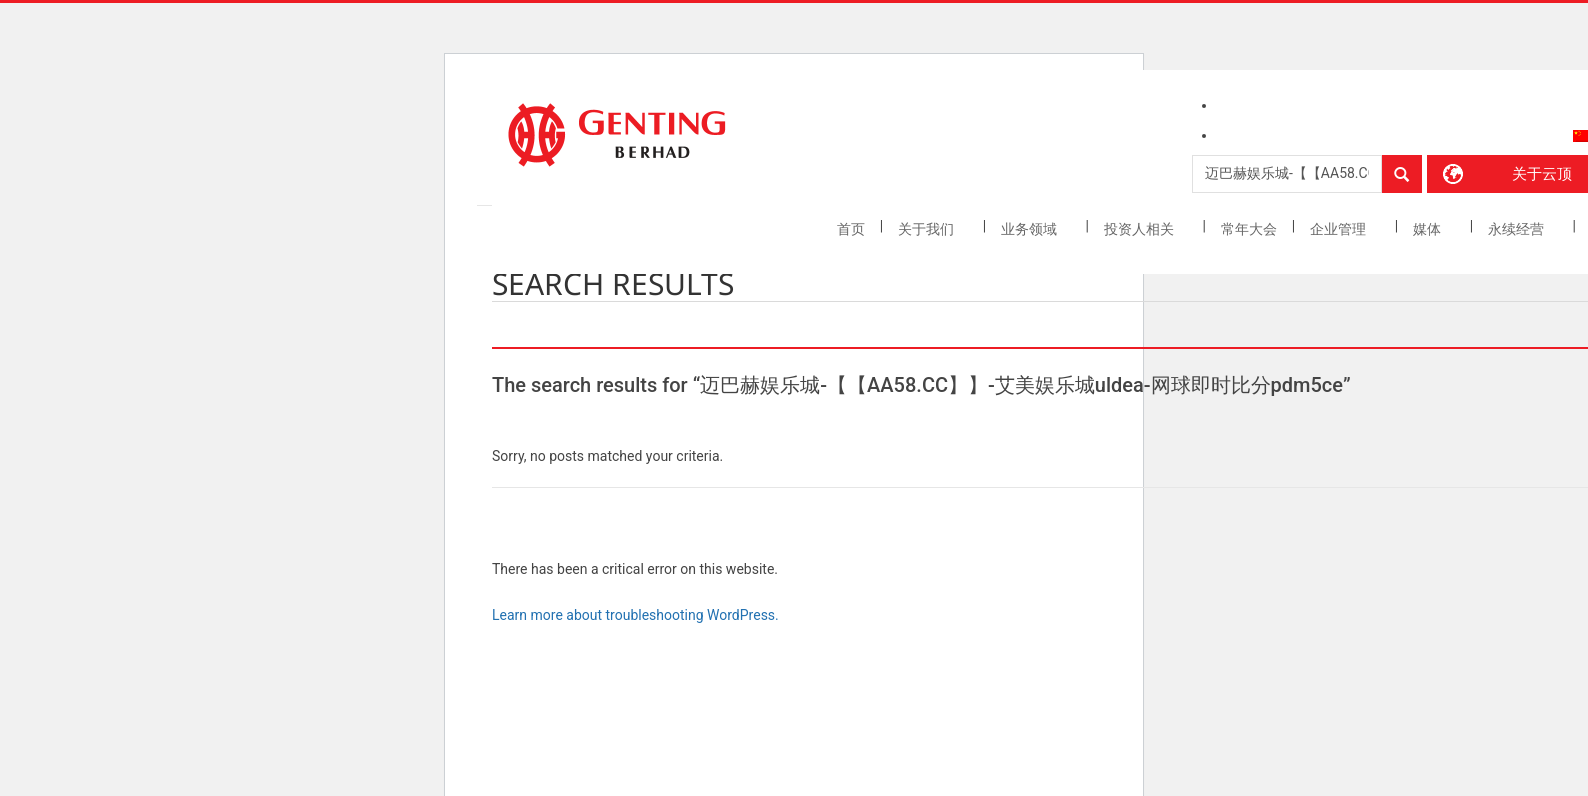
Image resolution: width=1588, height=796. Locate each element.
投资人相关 (1140, 229)
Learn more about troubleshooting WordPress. (635, 615)
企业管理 (1339, 229)
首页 (851, 229)
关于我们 (927, 229)
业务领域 (1030, 229)
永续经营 (1517, 229)
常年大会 (1249, 229)
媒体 (1428, 229)
